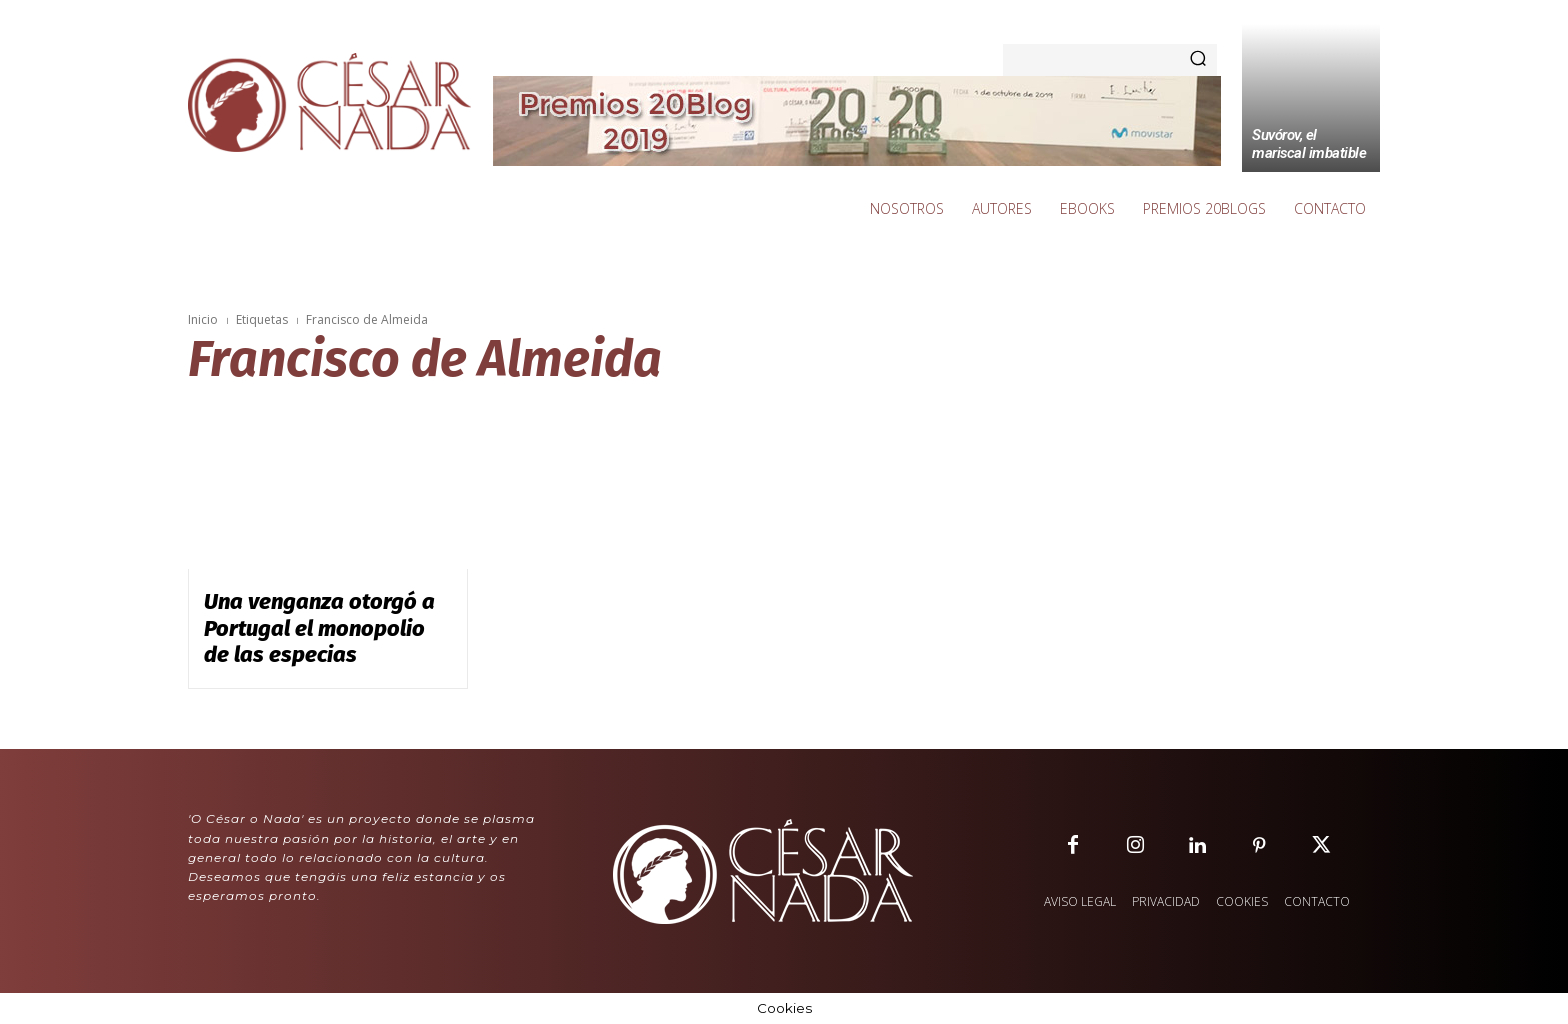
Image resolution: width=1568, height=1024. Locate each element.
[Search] (1198, 60)
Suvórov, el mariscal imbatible (1309, 144)
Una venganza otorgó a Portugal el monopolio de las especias (319, 628)
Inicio (203, 319)
